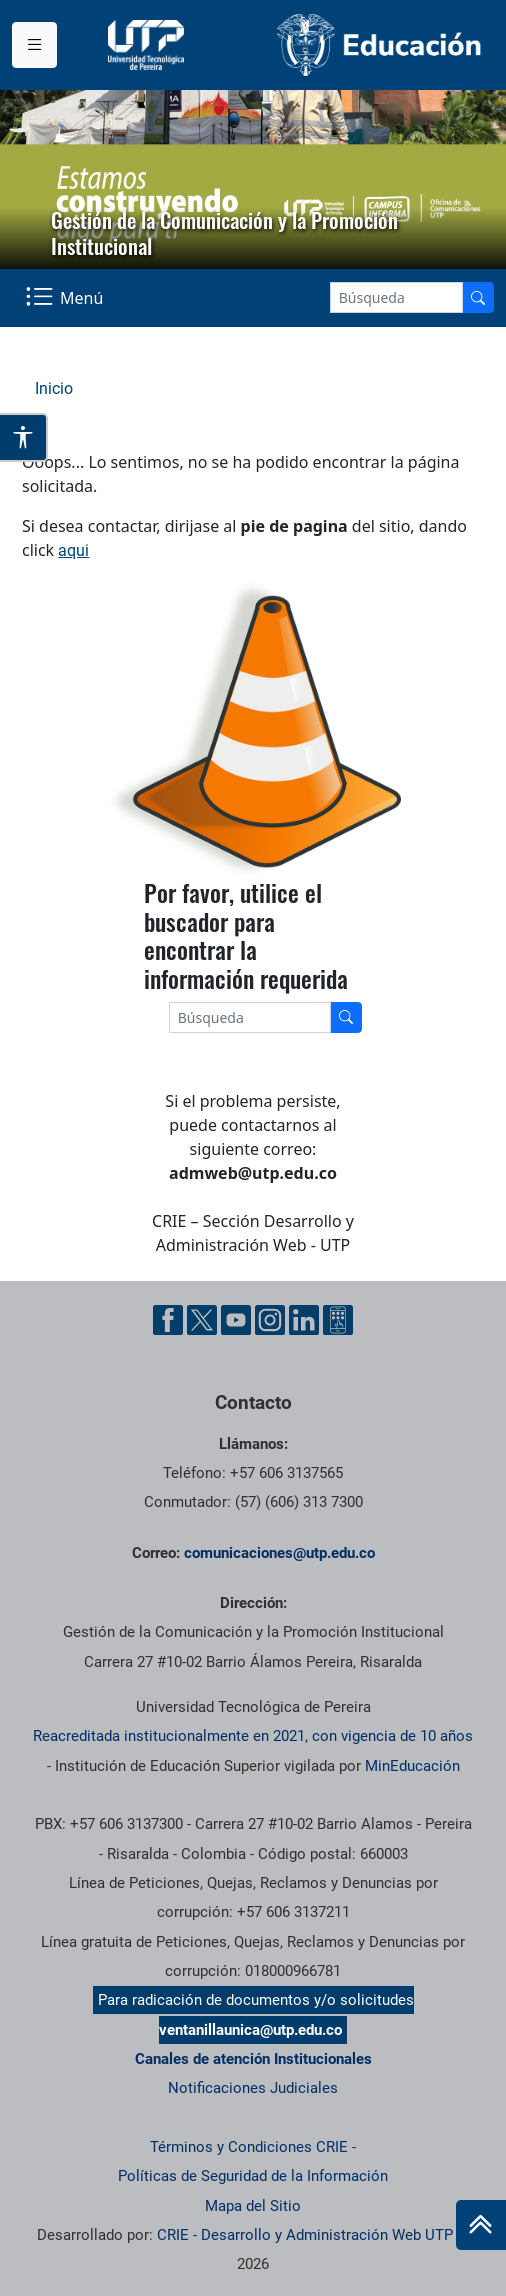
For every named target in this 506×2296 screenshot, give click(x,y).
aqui (73, 550)
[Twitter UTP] (202, 1320)
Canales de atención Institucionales (253, 2059)
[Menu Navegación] (66, 298)
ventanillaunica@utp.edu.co (250, 2030)
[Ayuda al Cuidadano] (338, 1320)
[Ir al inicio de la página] (481, 2225)
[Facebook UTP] (168, 1320)
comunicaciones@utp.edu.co (279, 1553)
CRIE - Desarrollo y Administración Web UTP (305, 2235)
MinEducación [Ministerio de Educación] (412, 1766)
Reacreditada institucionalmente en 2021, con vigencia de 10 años (253, 1736)
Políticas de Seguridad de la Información (253, 2176)
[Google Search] (396, 297)
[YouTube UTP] (236, 1320)
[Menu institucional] (34, 45)
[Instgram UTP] (270, 1320)
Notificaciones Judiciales (253, 2088)
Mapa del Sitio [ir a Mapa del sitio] (253, 2206)
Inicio (54, 388)
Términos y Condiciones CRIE (249, 2147)
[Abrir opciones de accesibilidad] (24, 437)
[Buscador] (478, 297)
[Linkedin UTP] (304, 1320)
